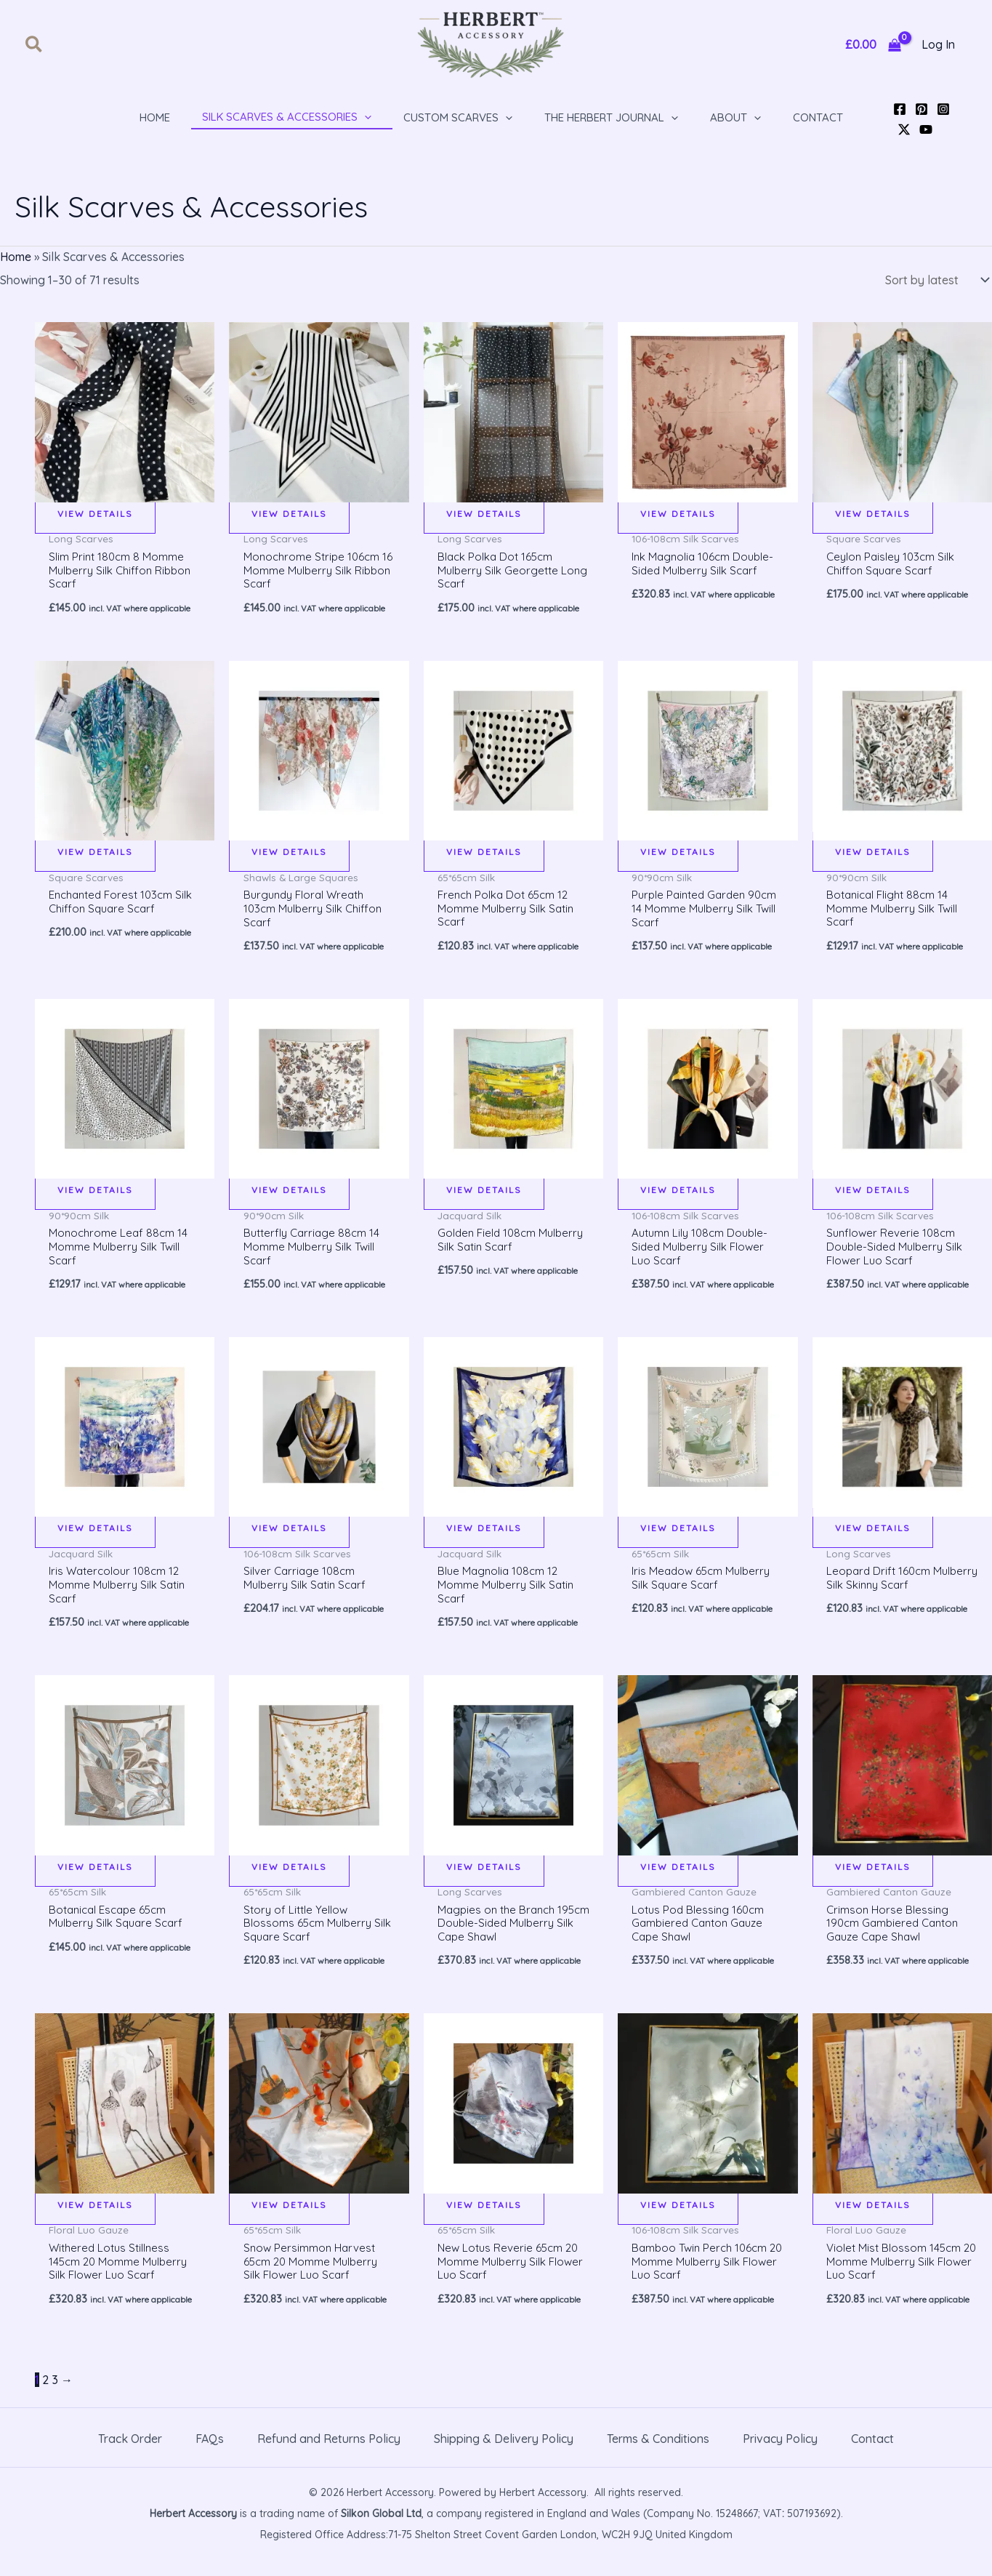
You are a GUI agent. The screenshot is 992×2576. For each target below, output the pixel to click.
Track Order (130, 2455)
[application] (364, 117)
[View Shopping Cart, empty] (873, 45)
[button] (34, 45)
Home (15, 256)
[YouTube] (925, 129)
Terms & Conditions (658, 2455)
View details (95, 511)
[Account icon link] (938, 44)
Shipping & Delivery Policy (503, 2455)
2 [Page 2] (45, 2395)
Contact (872, 2455)
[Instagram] (943, 109)
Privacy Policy (780, 2455)
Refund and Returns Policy (328, 2455)
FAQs (209, 2455)
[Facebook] (899, 109)
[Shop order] (934, 279)
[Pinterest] (921, 109)
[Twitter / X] (904, 129)
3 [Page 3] (55, 2395)
